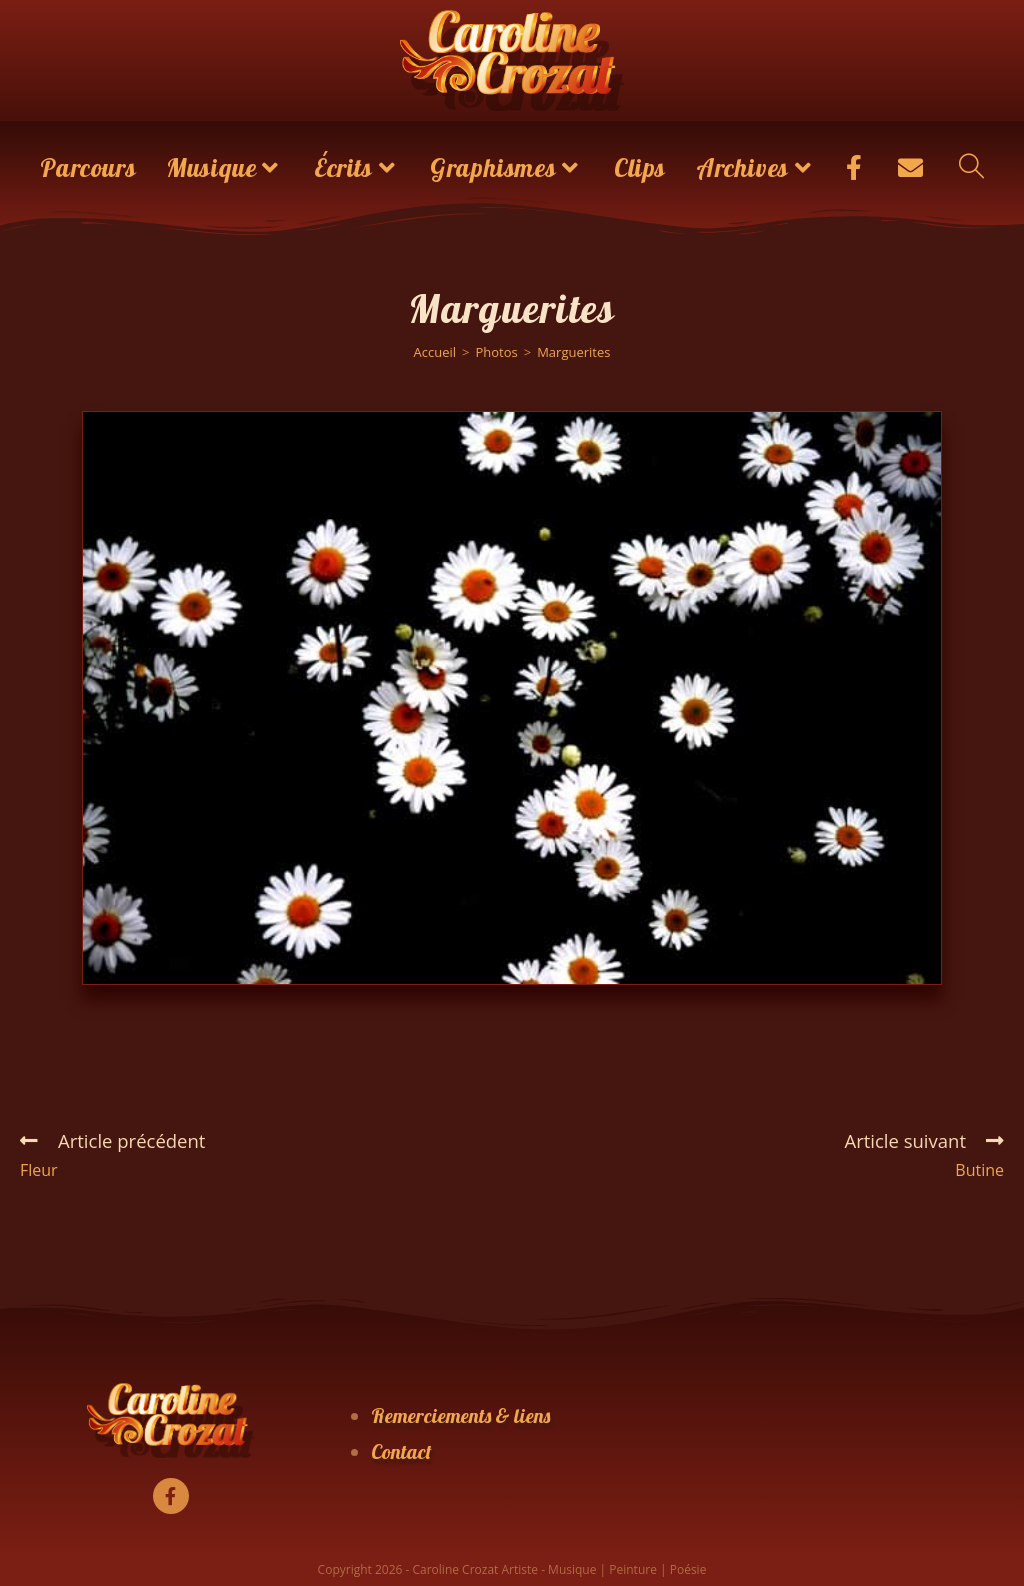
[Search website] (971, 168)
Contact (401, 1451)
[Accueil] (435, 352)
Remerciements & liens (460, 1415)
